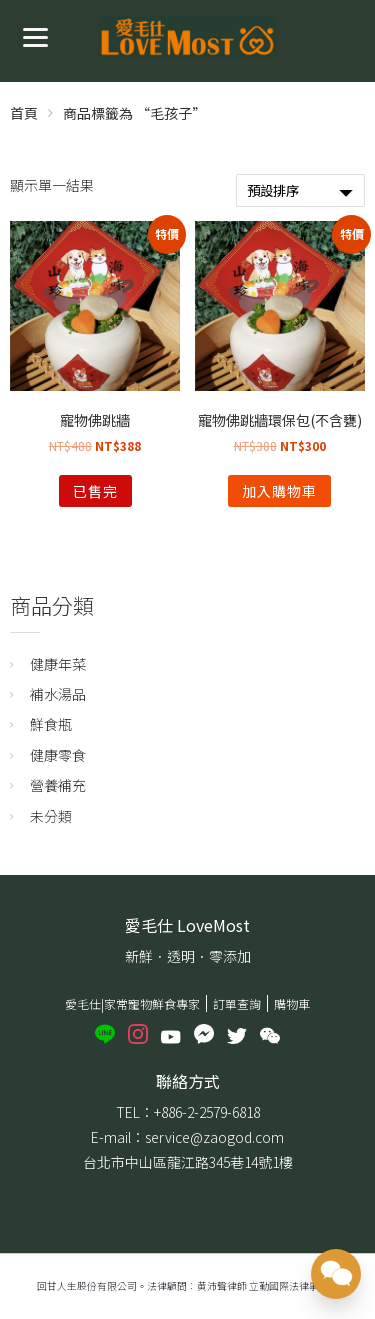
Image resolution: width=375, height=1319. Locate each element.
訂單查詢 (237, 1003)
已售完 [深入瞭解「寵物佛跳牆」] (95, 491)
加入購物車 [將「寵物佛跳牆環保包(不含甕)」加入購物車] (279, 491)
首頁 (24, 113)
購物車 (292, 1003)
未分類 (51, 816)
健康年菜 (58, 664)
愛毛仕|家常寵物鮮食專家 (132, 1003)
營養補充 (58, 785)
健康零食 (58, 755)
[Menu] (35, 35)
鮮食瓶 (51, 724)
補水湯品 (58, 694)
